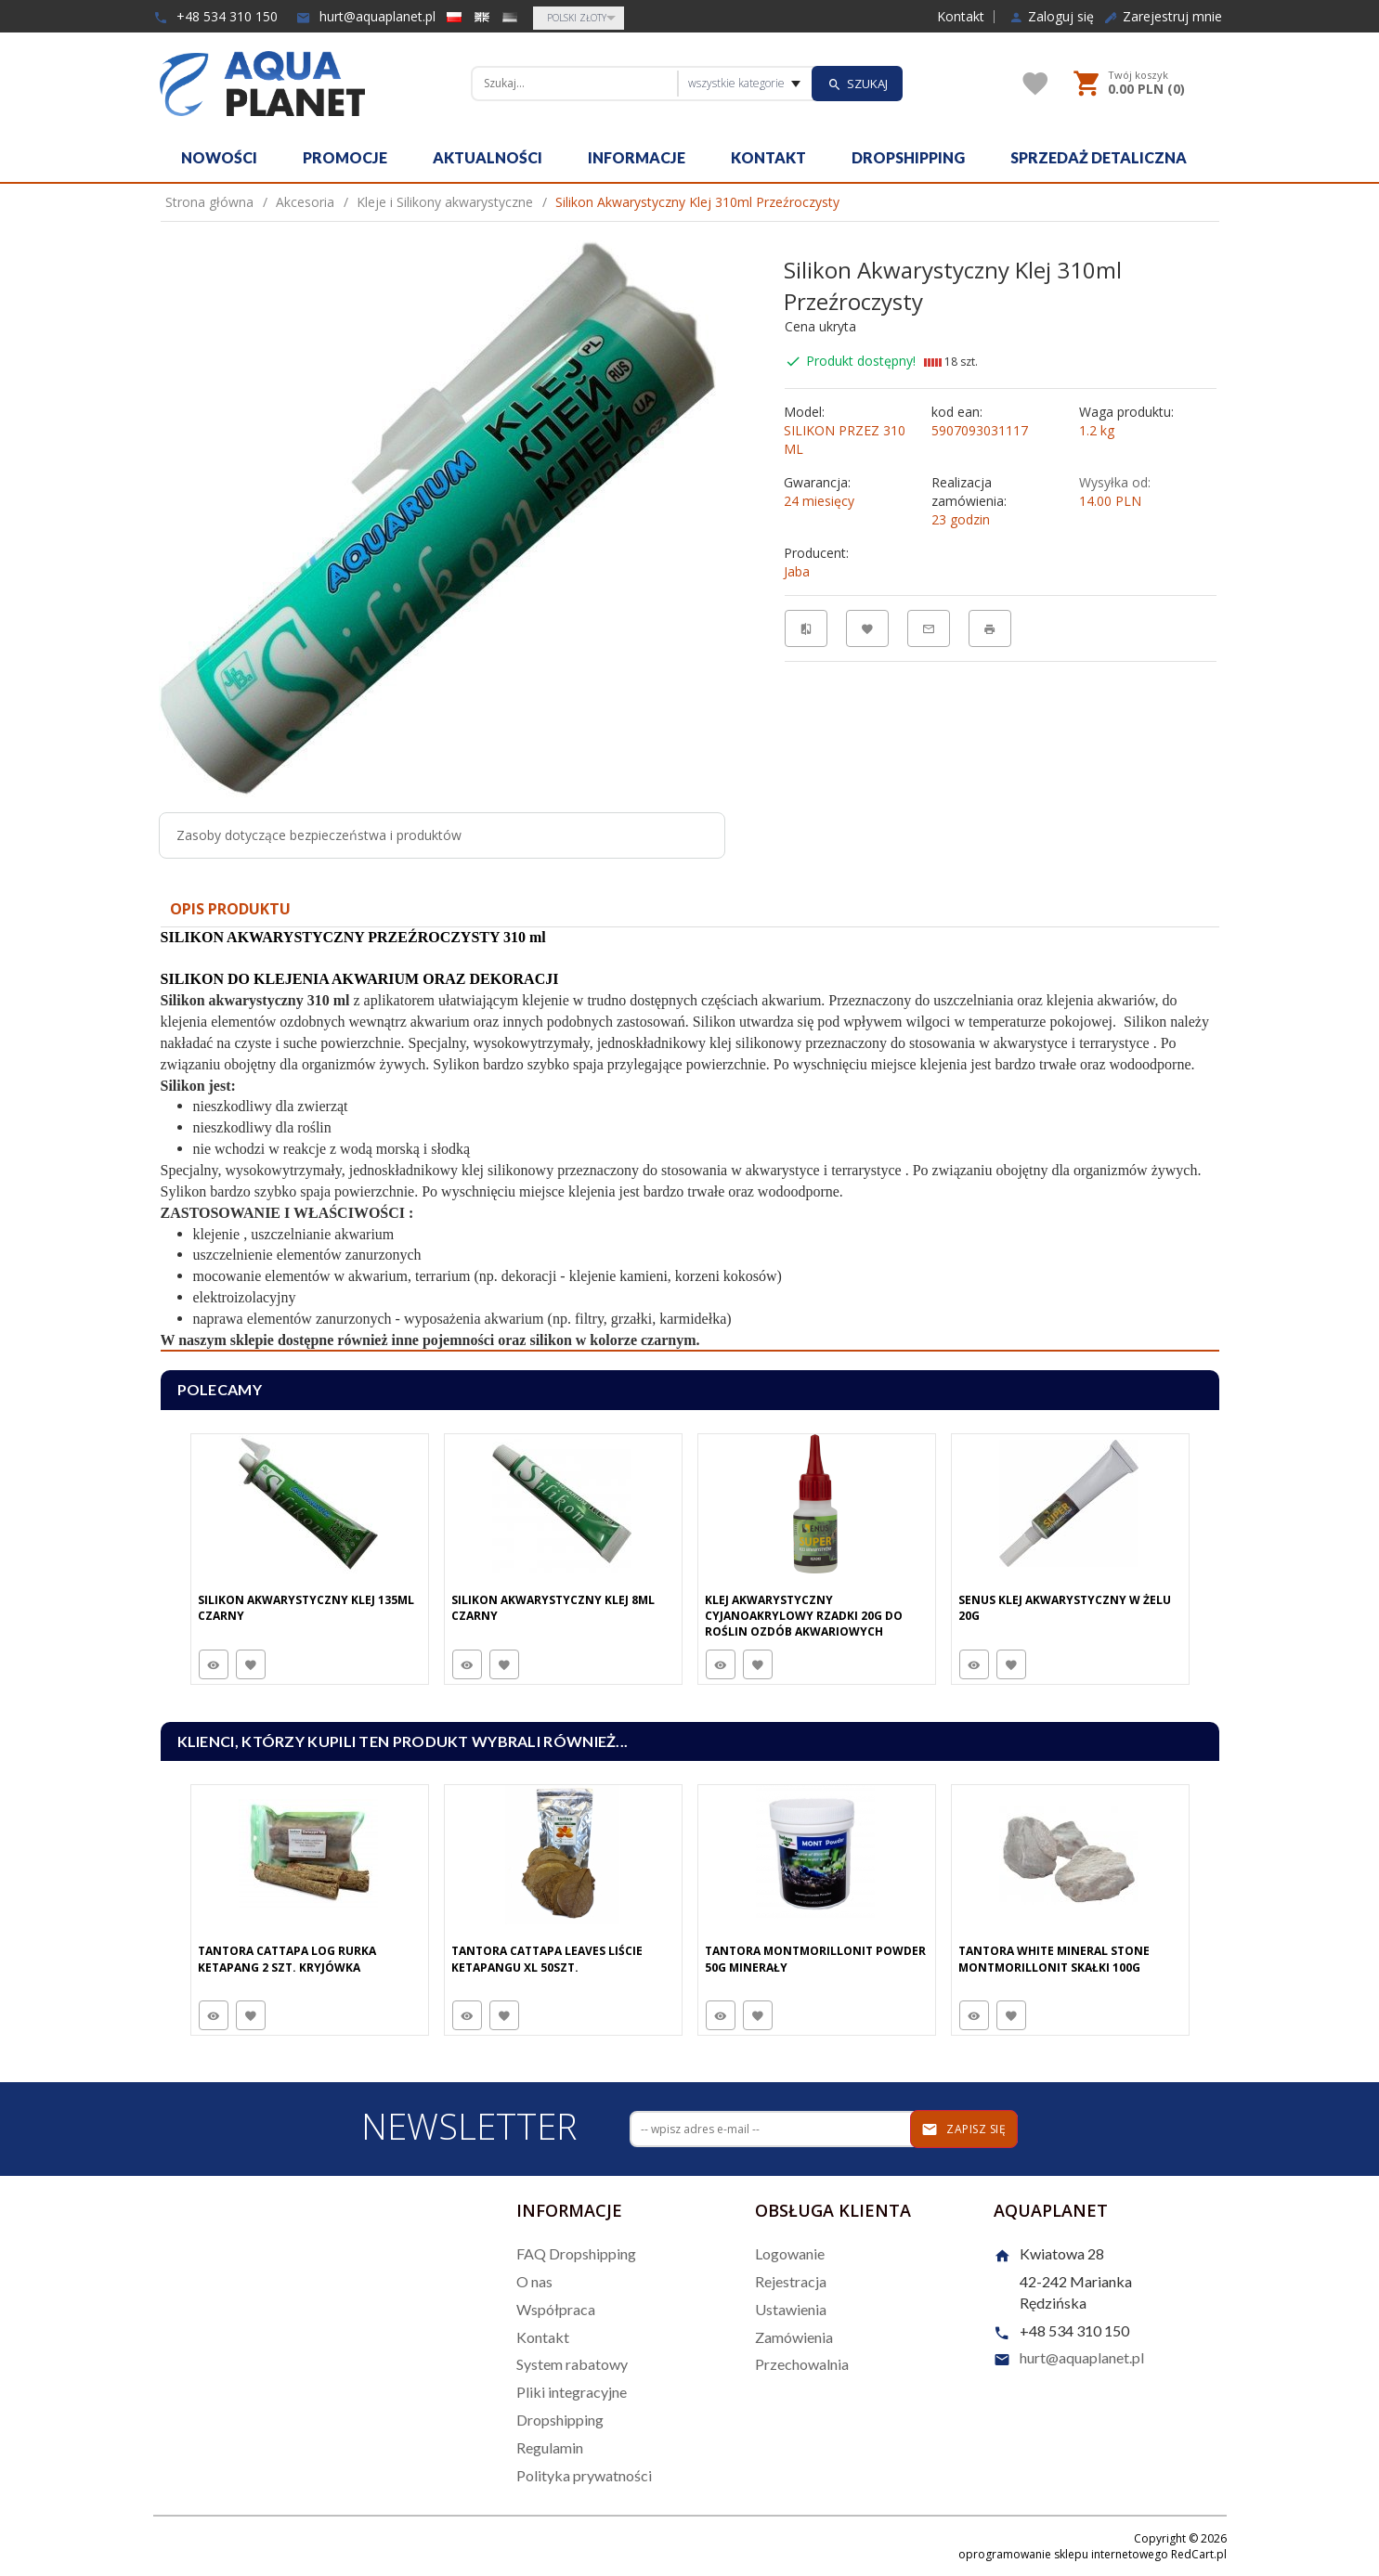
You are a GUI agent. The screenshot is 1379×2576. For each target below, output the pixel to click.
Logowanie (790, 2253)
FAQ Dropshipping (576, 2253)
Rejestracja (790, 2281)
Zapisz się (963, 2129)
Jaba (797, 571)
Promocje (345, 157)
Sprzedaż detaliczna (1098, 157)
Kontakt (960, 16)
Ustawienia (790, 2309)
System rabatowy (572, 2364)
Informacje (636, 157)
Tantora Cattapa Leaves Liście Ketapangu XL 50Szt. (547, 1958)
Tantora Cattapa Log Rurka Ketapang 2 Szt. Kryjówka (287, 1958)
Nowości (219, 157)
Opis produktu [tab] (230, 909)
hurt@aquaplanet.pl (366, 16)
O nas (534, 2281)
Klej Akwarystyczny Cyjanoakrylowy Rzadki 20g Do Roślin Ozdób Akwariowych (804, 1615)
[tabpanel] (690, 1139)
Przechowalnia (802, 2364)
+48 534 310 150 (215, 16)
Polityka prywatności (584, 2475)
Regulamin (549, 2447)
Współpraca (555, 2309)
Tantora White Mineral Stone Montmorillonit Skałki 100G (1054, 1958)
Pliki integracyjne (571, 2392)
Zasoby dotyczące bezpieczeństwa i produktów (319, 835)
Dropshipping (908, 157)
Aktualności (487, 157)
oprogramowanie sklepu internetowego (1063, 2554)
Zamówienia (794, 2337)
